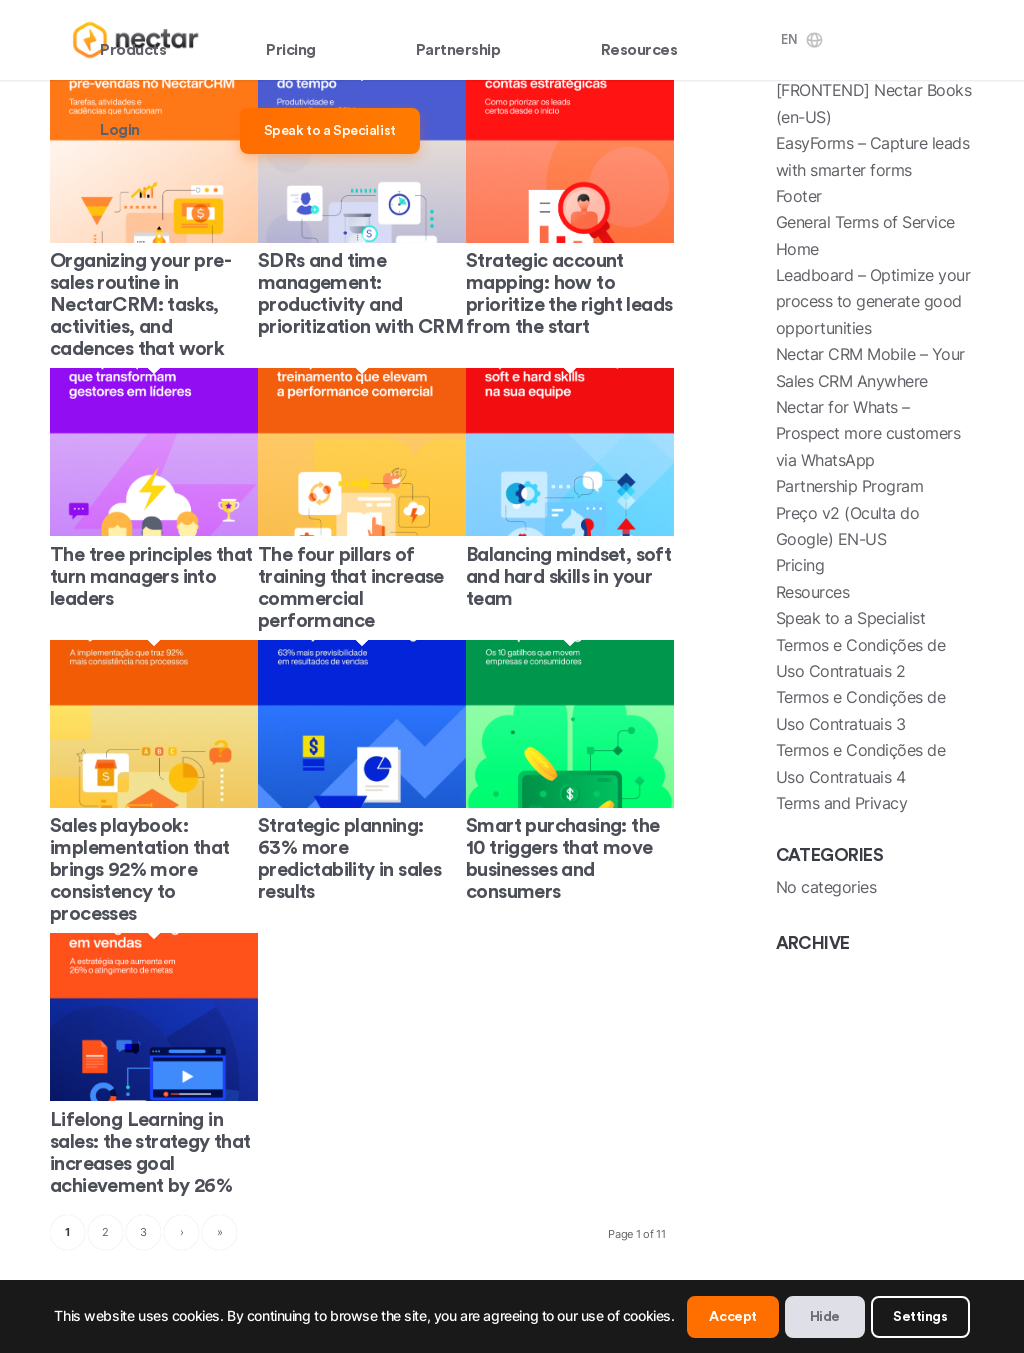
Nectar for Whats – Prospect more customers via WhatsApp (868, 433)
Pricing (800, 565)
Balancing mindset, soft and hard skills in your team (568, 577)
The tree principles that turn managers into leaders (151, 577)
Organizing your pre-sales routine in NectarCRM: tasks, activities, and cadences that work (140, 305)
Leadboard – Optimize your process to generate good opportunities (873, 301)
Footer (799, 196)
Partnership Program (850, 486)
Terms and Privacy (842, 803)
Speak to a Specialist (851, 618)
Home (797, 249)
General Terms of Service (865, 222)
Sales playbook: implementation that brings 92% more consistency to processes (140, 870)
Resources (813, 592)
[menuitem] (133, 40)
